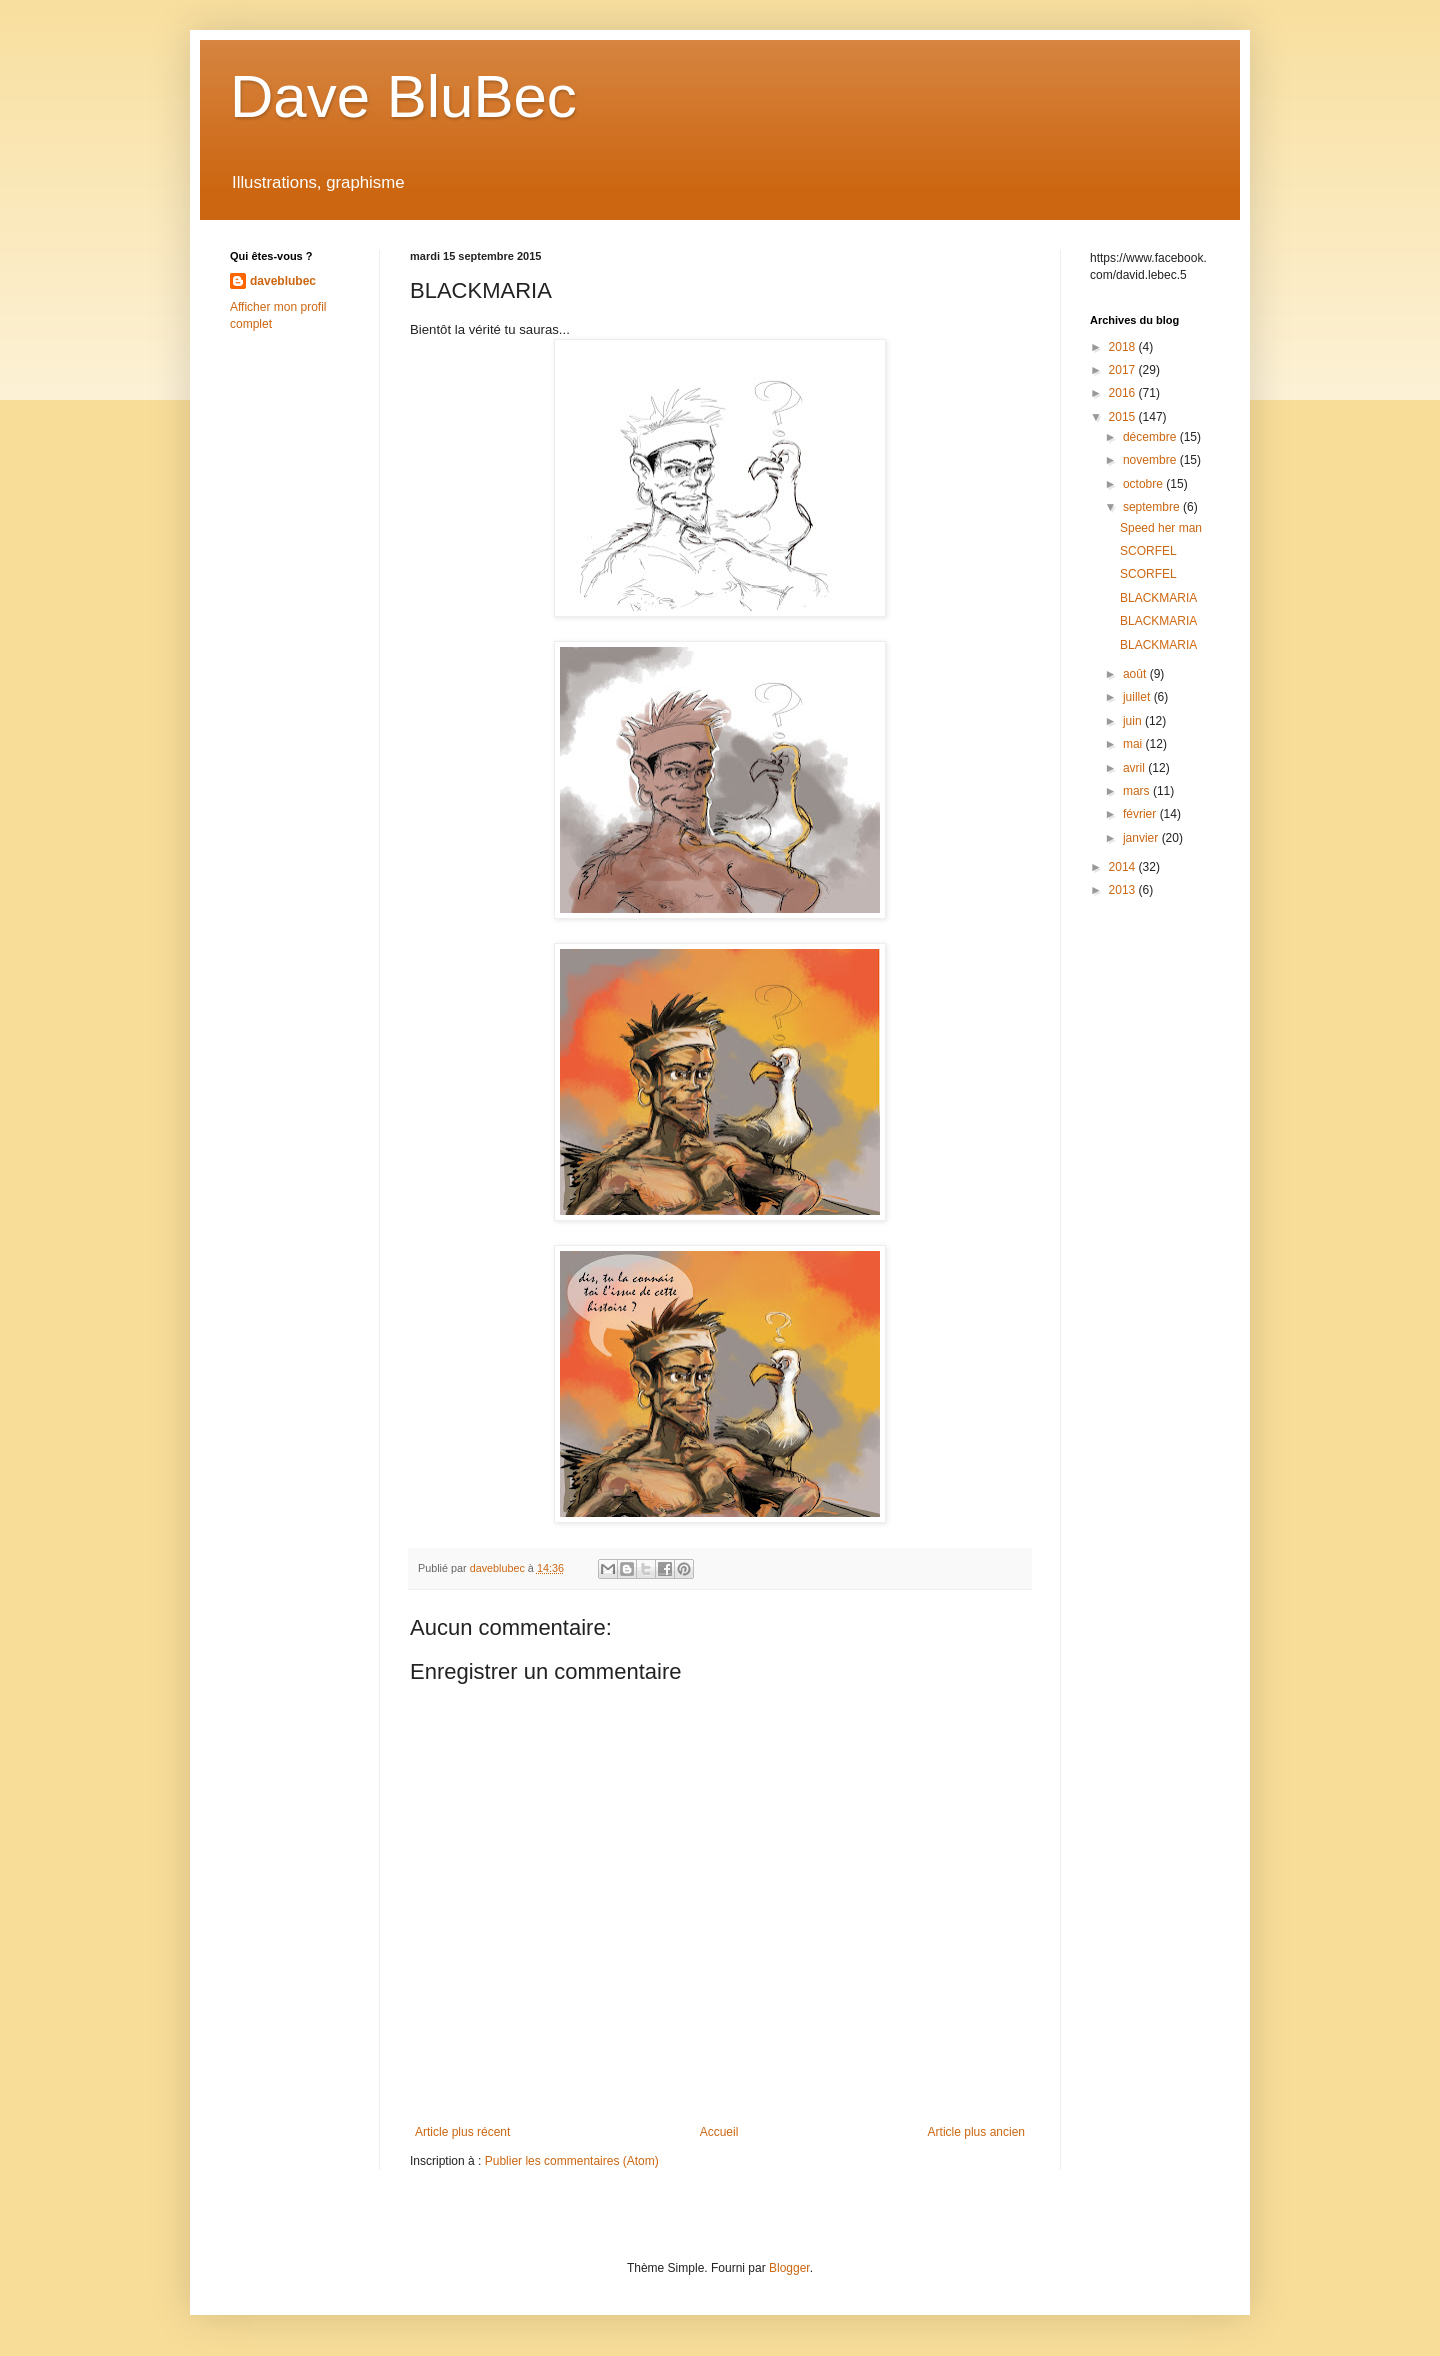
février (1141, 814)
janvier (1142, 838)
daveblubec (283, 281)
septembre (1153, 507)
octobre (1144, 484)
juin (1134, 721)
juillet (1138, 697)
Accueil (719, 2132)
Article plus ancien (976, 2132)
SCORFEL (1148, 551)
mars (1138, 791)
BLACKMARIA (1158, 598)
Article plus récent (462, 2132)
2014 (1124, 867)
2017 (1124, 370)
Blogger (789, 2268)
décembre (1151, 437)
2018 (1124, 347)
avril (1135, 768)
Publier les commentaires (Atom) (572, 2161)
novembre (1151, 460)
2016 (1124, 393)
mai (1134, 744)
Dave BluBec (403, 96)
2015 (1124, 417)
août (1136, 674)
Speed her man (1161, 528)
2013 (1124, 890)
